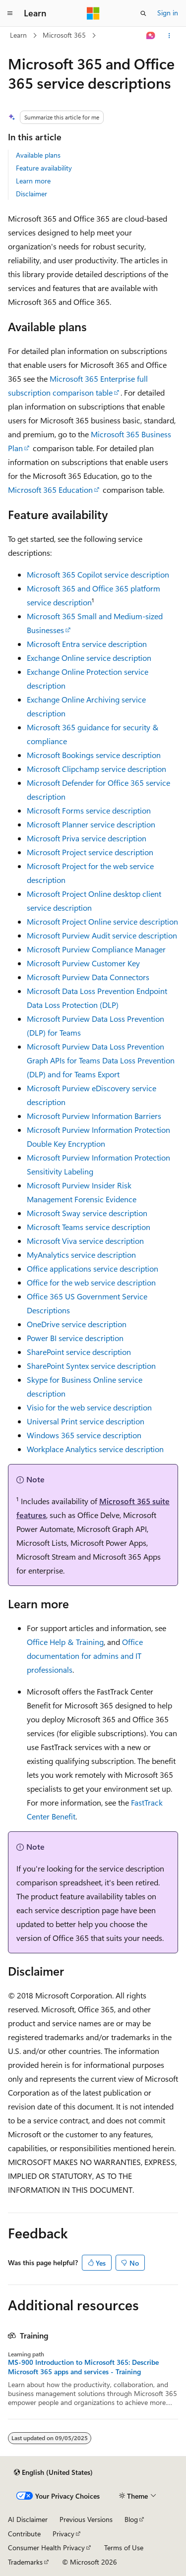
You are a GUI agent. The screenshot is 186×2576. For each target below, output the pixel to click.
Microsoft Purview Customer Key (83, 963)
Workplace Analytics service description (95, 1449)
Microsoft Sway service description (87, 1213)
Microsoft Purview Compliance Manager (96, 949)
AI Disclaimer (28, 2519)
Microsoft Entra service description (87, 644)
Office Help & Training (65, 1642)
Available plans (38, 155)
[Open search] (143, 13)
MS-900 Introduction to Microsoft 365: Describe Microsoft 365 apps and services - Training (83, 2367)
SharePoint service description (79, 1352)
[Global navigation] (10, 13)
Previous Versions (86, 2519)
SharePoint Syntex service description (91, 1365)
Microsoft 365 (64, 35)
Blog (131, 2519)
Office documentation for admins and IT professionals (85, 1656)
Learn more (33, 180)
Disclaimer (31, 193)
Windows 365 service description (84, 1435)
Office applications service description (92, 1268)
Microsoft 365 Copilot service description (98, 574)
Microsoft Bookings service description (94, 755)
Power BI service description (75, 1338)
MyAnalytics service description (81, 1254)
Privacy (63, 2533)
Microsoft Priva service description (86, 838)
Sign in (167, 12)
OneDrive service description (76, 1324)
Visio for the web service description (89, 1407)
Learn (18, 35)
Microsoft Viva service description (85, 1240)
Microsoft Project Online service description (102, 921)
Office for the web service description (91, 1282)
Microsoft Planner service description (91, 824)
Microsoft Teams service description (88, 1227)
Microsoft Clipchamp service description (96, 768)
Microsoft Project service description (90, 852)
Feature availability (44, 168)
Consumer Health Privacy (46, 2547)
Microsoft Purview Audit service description (102, 935)
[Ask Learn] (151, 36)
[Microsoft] (93, 13)
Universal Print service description (85, 1421)
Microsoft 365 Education (50, 489)
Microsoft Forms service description (89, 810)
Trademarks (25, 2562)
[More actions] (169, 36)
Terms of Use (123, 2547)
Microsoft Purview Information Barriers (94, 1116)
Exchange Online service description (89, 657)
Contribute (24, 2533)
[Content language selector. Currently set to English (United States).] (53, 2472)
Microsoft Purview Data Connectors (88, 977)
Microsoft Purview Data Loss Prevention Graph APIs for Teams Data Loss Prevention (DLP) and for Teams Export (101, 1060)
